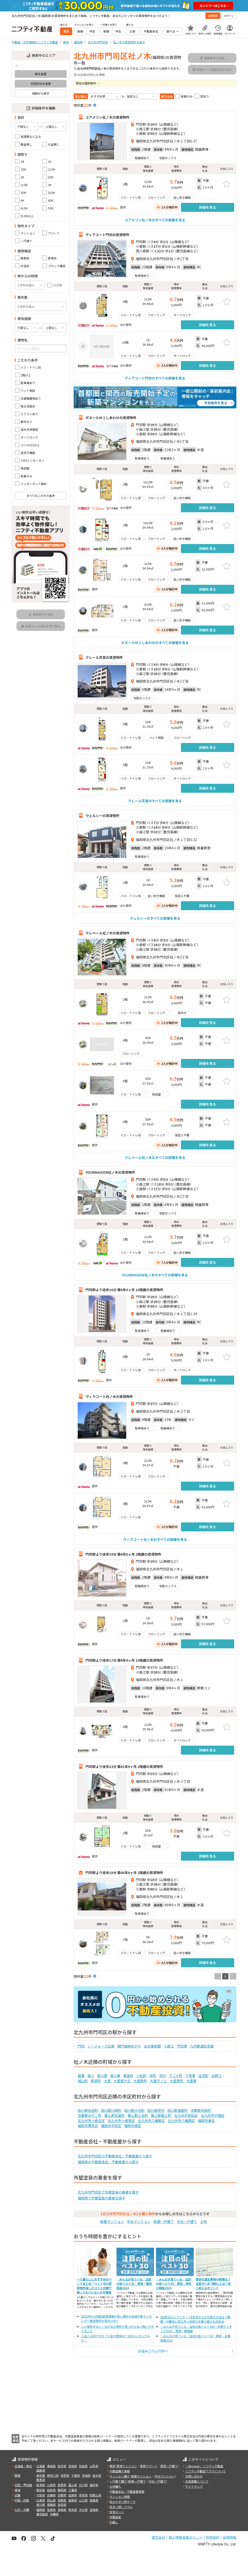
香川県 (40, 2504)
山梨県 (51, 2485)
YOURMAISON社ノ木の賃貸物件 (110, 1172)
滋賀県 (72, 2495)
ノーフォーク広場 (100, 2046)
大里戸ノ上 (158, 2080)
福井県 (94, 2485)
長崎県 (62, 2510)
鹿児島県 (42, 2514)
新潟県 (40, 2485)
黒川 (90, 2075)
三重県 (72, 2490)
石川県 (83, 2485)
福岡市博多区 (88, 2125)
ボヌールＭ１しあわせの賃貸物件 (110, 417)
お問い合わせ (194, 2476)
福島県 (40, 2470)
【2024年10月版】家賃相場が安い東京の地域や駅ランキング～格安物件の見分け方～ (116, 2318)
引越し (113, 2522)
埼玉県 (65, 2475)
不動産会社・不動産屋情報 (126, 2491)
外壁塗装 (115, 2517)
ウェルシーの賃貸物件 (102, 815)
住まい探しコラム (121, 2507)
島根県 (72, 2500)
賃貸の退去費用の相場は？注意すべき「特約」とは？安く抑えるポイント (213, 2283)
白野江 (216, 2075)
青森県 (51, 2466)
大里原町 (176, 2080)
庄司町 (203, 2075)
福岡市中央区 (111, 2125)
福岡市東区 (206, 2120)
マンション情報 (119, 2496)
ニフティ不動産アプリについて (205, 2471)
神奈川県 (53, 2475)
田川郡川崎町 (111, 2110)
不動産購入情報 (119, 2471)
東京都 (40, 2475)
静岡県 (62, 2490)
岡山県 (51, 2500)
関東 (17, 2475)
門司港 (182, 2046)
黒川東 (115, 2075)
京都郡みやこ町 (89, 2115)
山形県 (94, 2466)
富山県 (72, 2485)
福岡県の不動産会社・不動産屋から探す (108, 2161)
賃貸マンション (127, 2466)
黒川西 (102, 2075)
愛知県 (40, 2490)
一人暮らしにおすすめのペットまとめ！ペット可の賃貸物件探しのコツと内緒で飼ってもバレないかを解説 (94, 2285)
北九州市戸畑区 (213, 2115)
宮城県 (72, 2466)
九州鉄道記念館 (202, 2046)
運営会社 (158, 2537)
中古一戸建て (187, 2221)
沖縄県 (54, 2514)
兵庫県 (51, 2495)
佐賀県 (51, 2510)
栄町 (152, 2075)
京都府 (62, 2495)
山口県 (83, 2500)
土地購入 (115, 2486)
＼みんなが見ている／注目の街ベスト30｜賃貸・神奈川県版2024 (173, 2283)
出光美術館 (152, 2046)
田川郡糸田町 (88, 2110)
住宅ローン (116, 2512)
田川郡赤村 (155, 2110)
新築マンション (112, 2221)
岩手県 (62, 2466)
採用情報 (229, 2537)
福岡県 (40, 2510)
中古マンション (139, 2221)
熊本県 (72, 2510)
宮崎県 (94, 2510)
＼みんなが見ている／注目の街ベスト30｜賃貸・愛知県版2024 (134, 2283)
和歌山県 (95, 2495)
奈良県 (83, 2495)
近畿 (17, 2495)
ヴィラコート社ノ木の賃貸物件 (109, 1396)
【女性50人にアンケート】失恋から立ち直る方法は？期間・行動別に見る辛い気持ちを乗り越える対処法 (195, 2319)
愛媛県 (51, 2504)
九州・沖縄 (22, 2510)
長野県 (62, 2485)
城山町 (83, 2080)
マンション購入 (119, 2476)
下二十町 (175, 2075)
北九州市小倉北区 (91, 2120)
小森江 (169, 2046)
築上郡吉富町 (114, 2115)
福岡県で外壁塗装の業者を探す (101, 2198)
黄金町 (128, 2075)
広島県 (40, 2500)
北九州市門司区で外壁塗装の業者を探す (108, 2192)
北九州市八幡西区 (181, 2120)
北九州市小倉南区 (121, 2120)
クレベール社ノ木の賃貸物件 (107, 932)
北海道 (40, 2466)
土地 (203, 2221)
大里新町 (140, 2080)
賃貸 (112, 2466)
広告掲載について (197, 2481)
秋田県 (83, 2466)
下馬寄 (190, 2075)
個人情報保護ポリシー (185, 2537)
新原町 (96, 2080)
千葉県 (75, 2475)
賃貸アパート (148, 2466)
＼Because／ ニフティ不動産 (204, 2466)
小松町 (141, 2075)
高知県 (62, 2504)
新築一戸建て (164, 2221)
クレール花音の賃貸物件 (104, 657)
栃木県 (97, 2475)
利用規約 (212, 2537)
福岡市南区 (132, 2125)
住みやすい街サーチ (122, 2502)
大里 (107, 2080)
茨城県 (86, 2475)
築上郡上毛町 (138, 2115)
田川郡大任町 (134, 2110)
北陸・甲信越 (23, 2485)
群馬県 (40, 2480)
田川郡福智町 (177, 2110)
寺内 (162, 2075)
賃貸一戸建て (169, 2466)
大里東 (191, 2080)
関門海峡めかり (129, 2046)
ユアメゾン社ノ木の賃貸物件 (107, 117)
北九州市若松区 (186, 2115)
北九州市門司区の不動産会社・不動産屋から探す (115, 2156)
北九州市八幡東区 (151, 2120)
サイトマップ (194, 2486)
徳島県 (94, 2500)
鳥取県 (62, 2500)
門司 (81, 2046)
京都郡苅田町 (201, 2110)
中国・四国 (22, 2500)
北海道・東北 (23, 2466)
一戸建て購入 (118, 2481)
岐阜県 (51, 2490)
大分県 (83, 2510)
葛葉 (81, 2075)
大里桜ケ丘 (122, 2080)
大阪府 (40, 2495)
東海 (17, 2490)
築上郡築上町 (161, 2115)
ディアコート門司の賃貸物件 (107, 234)
